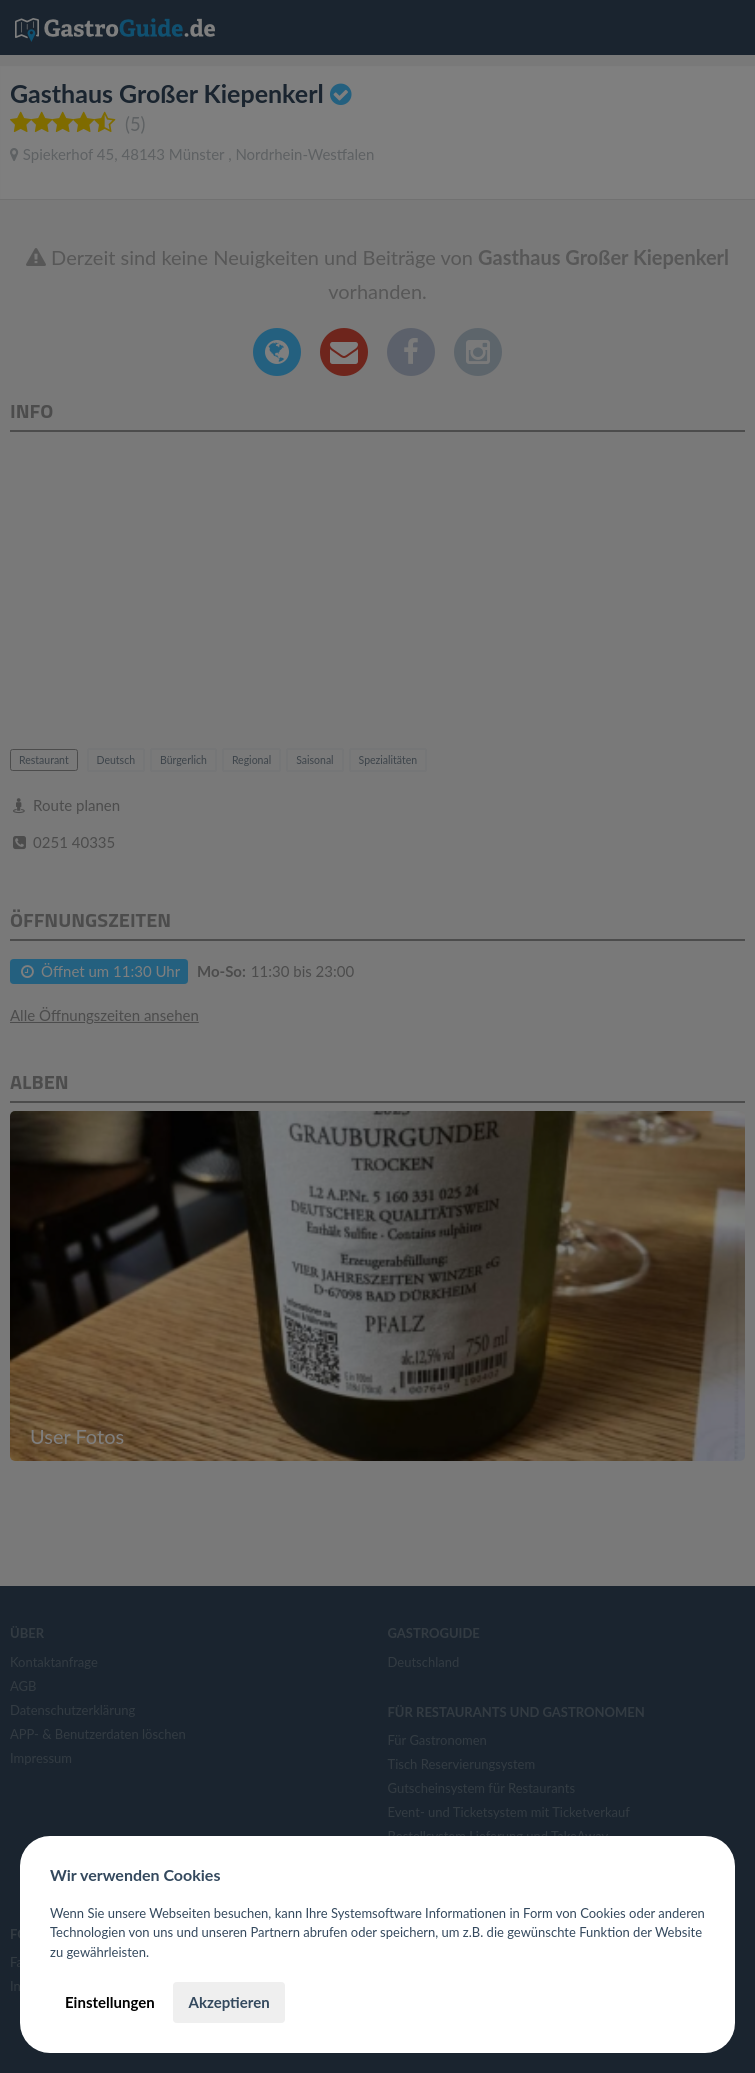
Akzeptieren (228, 2002)
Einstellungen (110, 2002)
